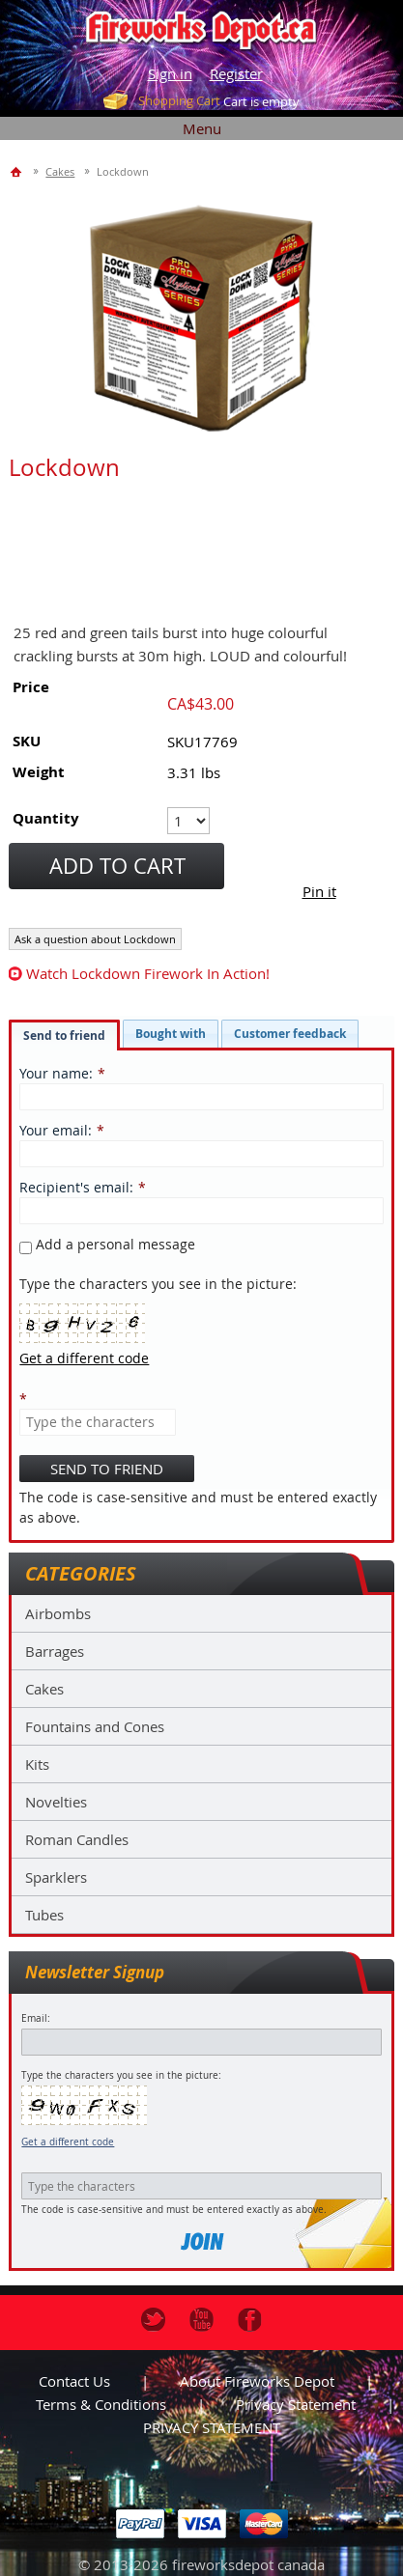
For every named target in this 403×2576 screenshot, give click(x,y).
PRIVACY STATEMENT (211, 2427)
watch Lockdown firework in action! (148, 973)
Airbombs (58, 1613)
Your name (54, 1073)
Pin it (319, 891)
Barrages (54, 1651)
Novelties (56, 1801)
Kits (37, 1764)
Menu (202, 128)
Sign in (170, 73)
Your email (53, 1130)
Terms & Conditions (101, 2404)
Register (236, 73)
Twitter (153, 2320)
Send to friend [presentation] (64, 1035)
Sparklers (56, 1877)
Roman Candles (77, 1839)
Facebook (250, 2320)
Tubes (44, 1914)
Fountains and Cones (94, 1726)
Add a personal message (107, 1244)
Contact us (74, 2381)
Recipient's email (74, 1187)
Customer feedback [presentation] (290, 1033)
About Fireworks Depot (257, 2381)
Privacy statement (296, 2404)
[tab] (64, 1035)
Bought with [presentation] (170, 1033)
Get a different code (67, 2142)
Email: (35, 2018)
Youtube (201, 2320)
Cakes (44, 1688)
